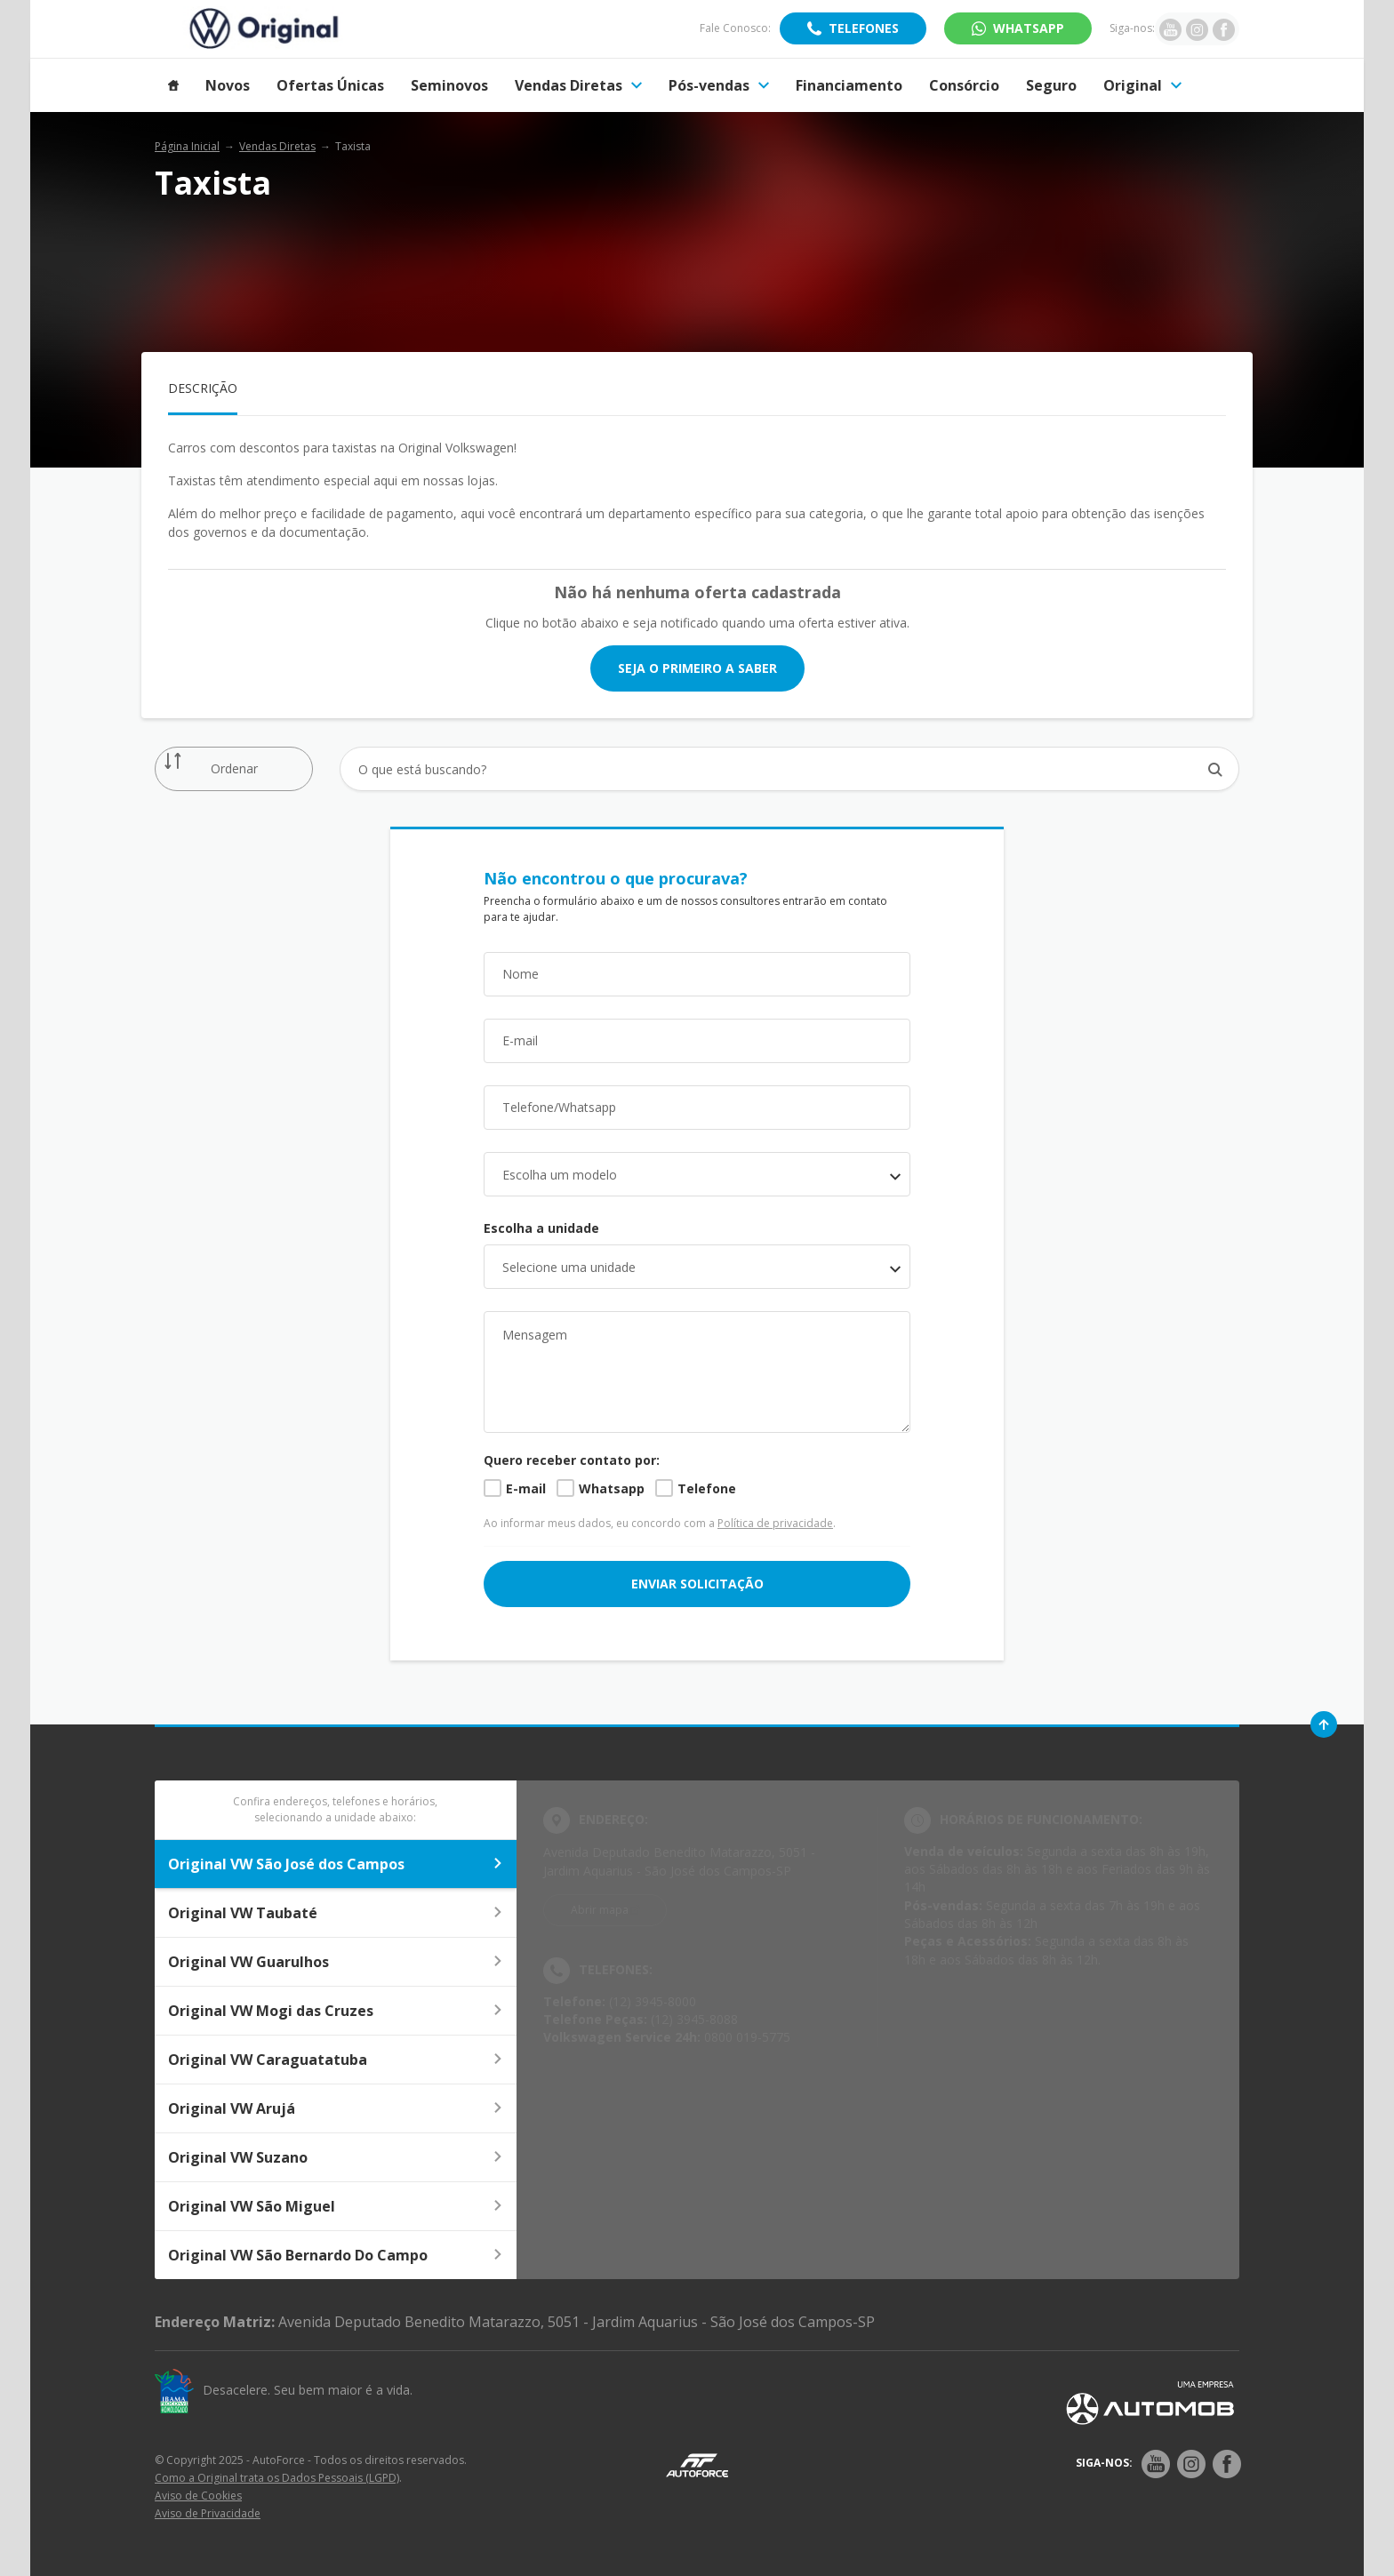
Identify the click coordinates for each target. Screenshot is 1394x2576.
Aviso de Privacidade (207, 2513)
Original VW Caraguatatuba (335, 2059)
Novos (227, 85)
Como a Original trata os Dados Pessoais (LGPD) (277, 2477)
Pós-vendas (719, 85)
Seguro (1051, 85)
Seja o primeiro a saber (697, 668)
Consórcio (964, 85)
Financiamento (849, 85)
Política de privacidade (775, 1523)
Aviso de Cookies (198, 2495)
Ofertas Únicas (330, 85)
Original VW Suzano (335, 2157)
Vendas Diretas (578, 85)
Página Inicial (187, 146)
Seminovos (449, 85)
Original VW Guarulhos (335, 1962)
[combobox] (697, 1174)
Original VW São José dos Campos (335, 1864)
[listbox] (697, 1266)
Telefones (864, 28)
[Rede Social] (1155, 2464)
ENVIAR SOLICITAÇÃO (697, 1583)
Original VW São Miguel (335, 2206)
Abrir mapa (600, 1909)
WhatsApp (1028, 28)
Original (1142, 85)
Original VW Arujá (335, 2108)
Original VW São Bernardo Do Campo (335, 2255)
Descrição (202, 388)
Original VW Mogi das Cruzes (335, 2010)
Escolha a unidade (541, 1228)
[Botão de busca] (1215, 769)
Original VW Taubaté (335, 1913)
